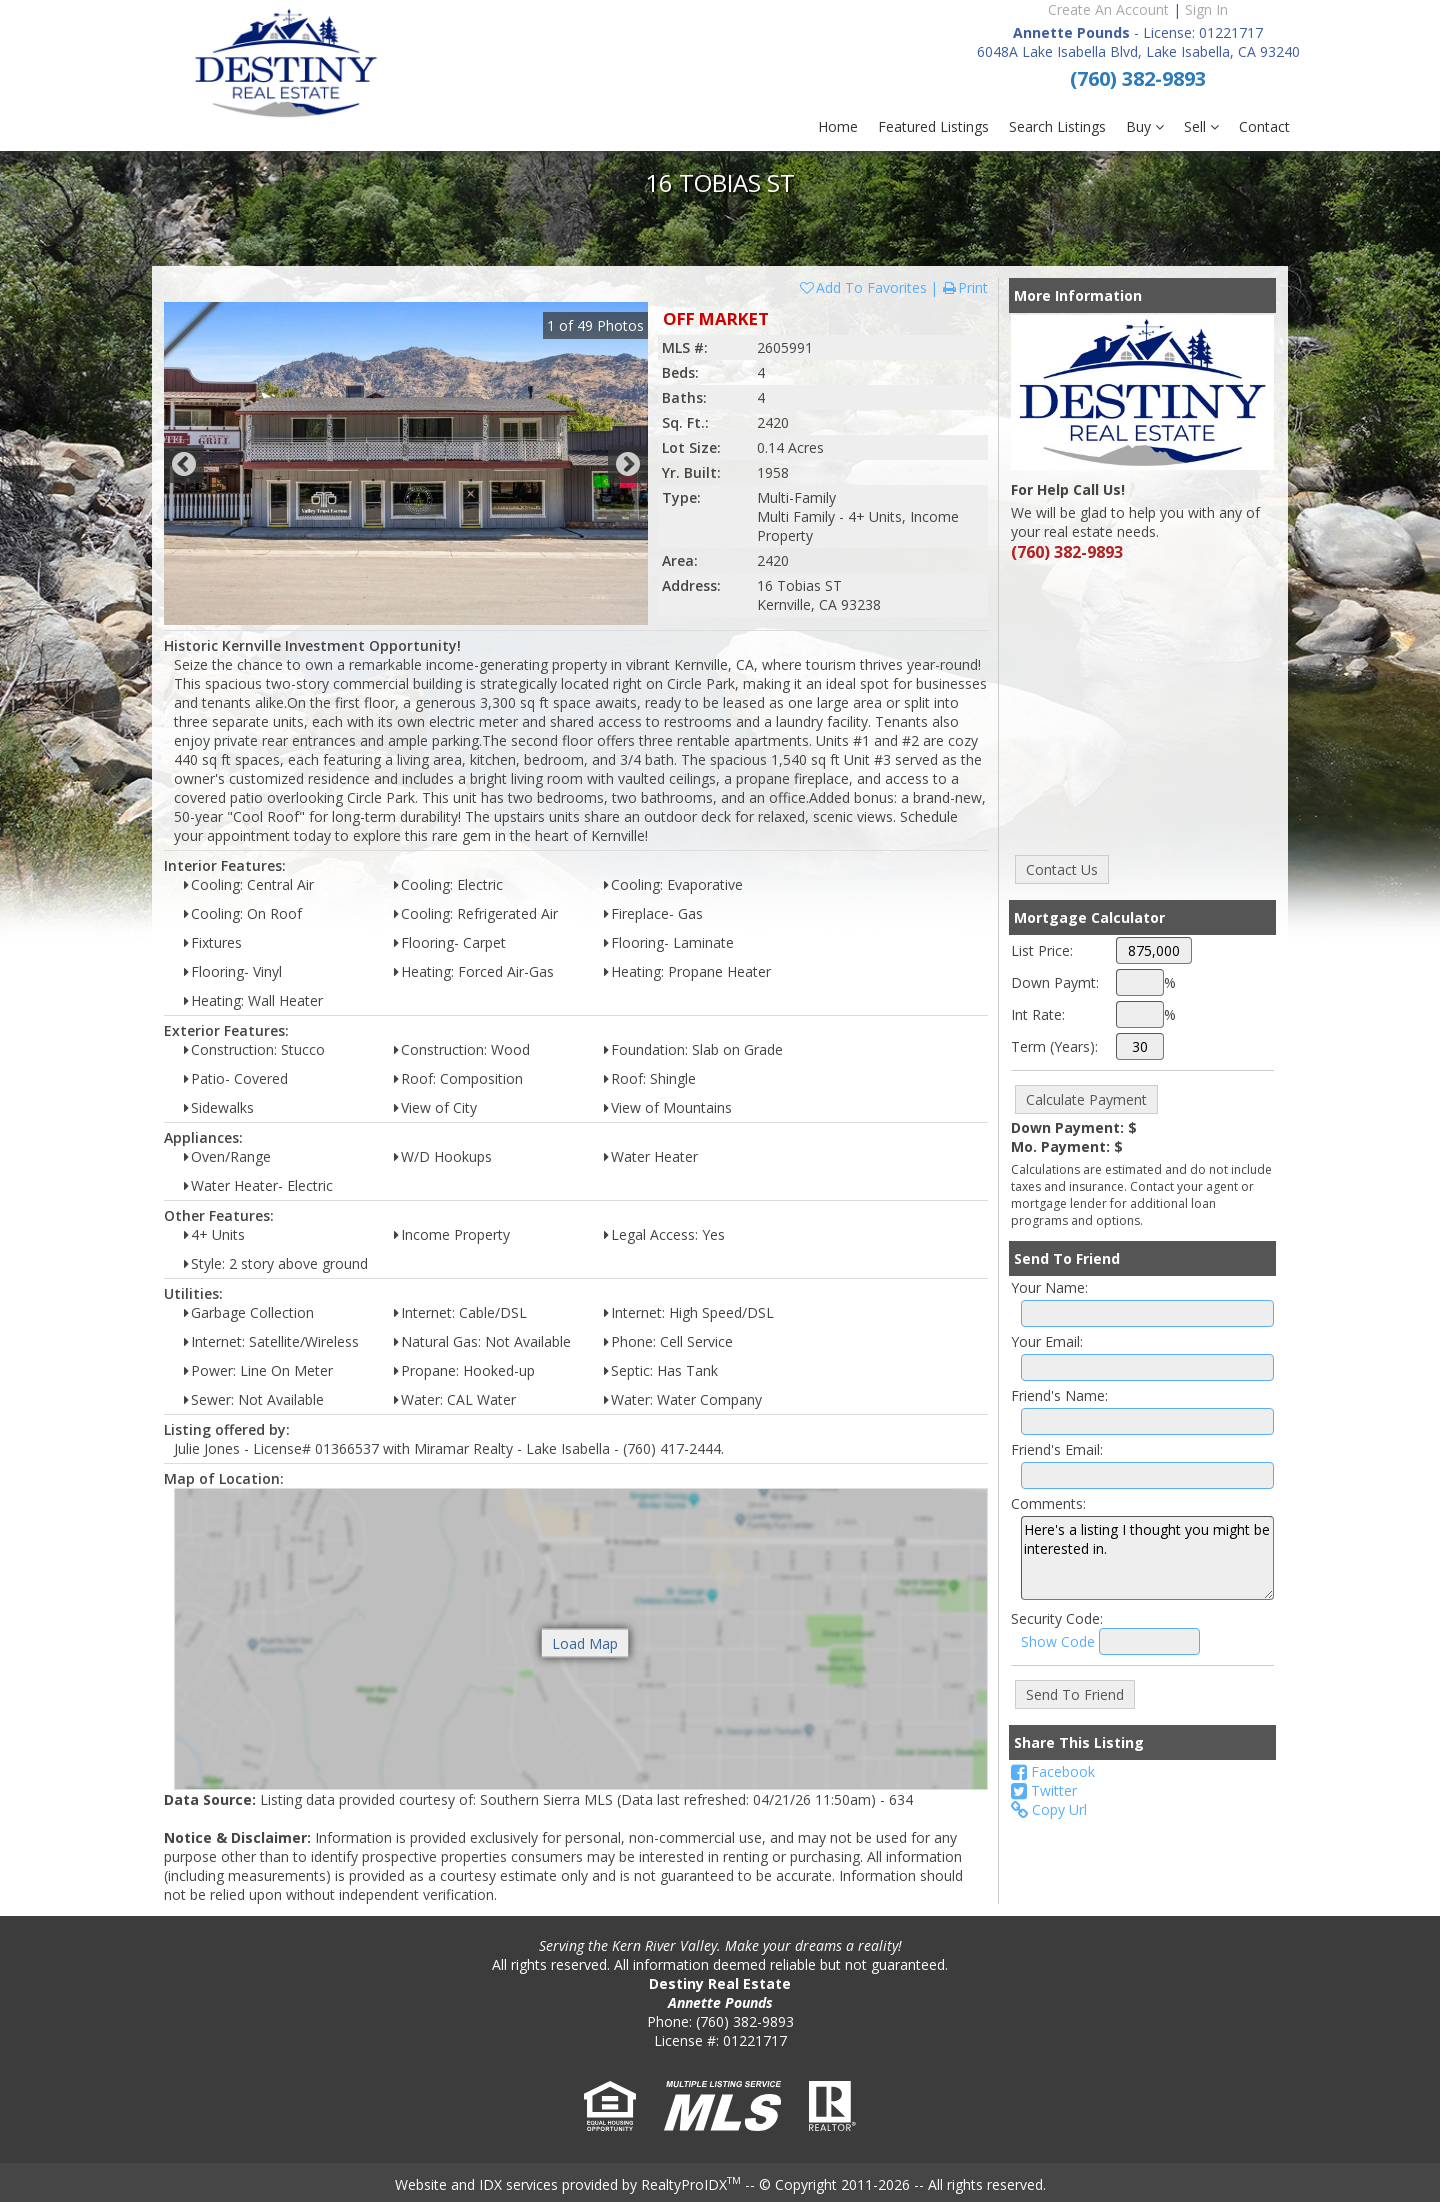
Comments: (1048, 1503)
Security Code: (1057, 1618)
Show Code (1058, 1641)
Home (838, 126)
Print (964, 287)
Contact (1264, 126)
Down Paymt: (1055, 982)
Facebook (1053, 1771)
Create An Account (1108, 9)
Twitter (1044, 1790)
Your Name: (1049, 1287)
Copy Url (1049, 1809)
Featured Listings (933, 126)
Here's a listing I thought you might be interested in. (1147, 1558)
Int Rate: (1038, 1014)
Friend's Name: (1059, 1395)
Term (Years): (1054, 1046)
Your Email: (1047, 1341)
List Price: (1042, 950)
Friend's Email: (1057, 1449)
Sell (1201, 126)
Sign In (1206, 9)
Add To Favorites (862, 287)
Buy (1145, 126)
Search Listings (1057, 126)
